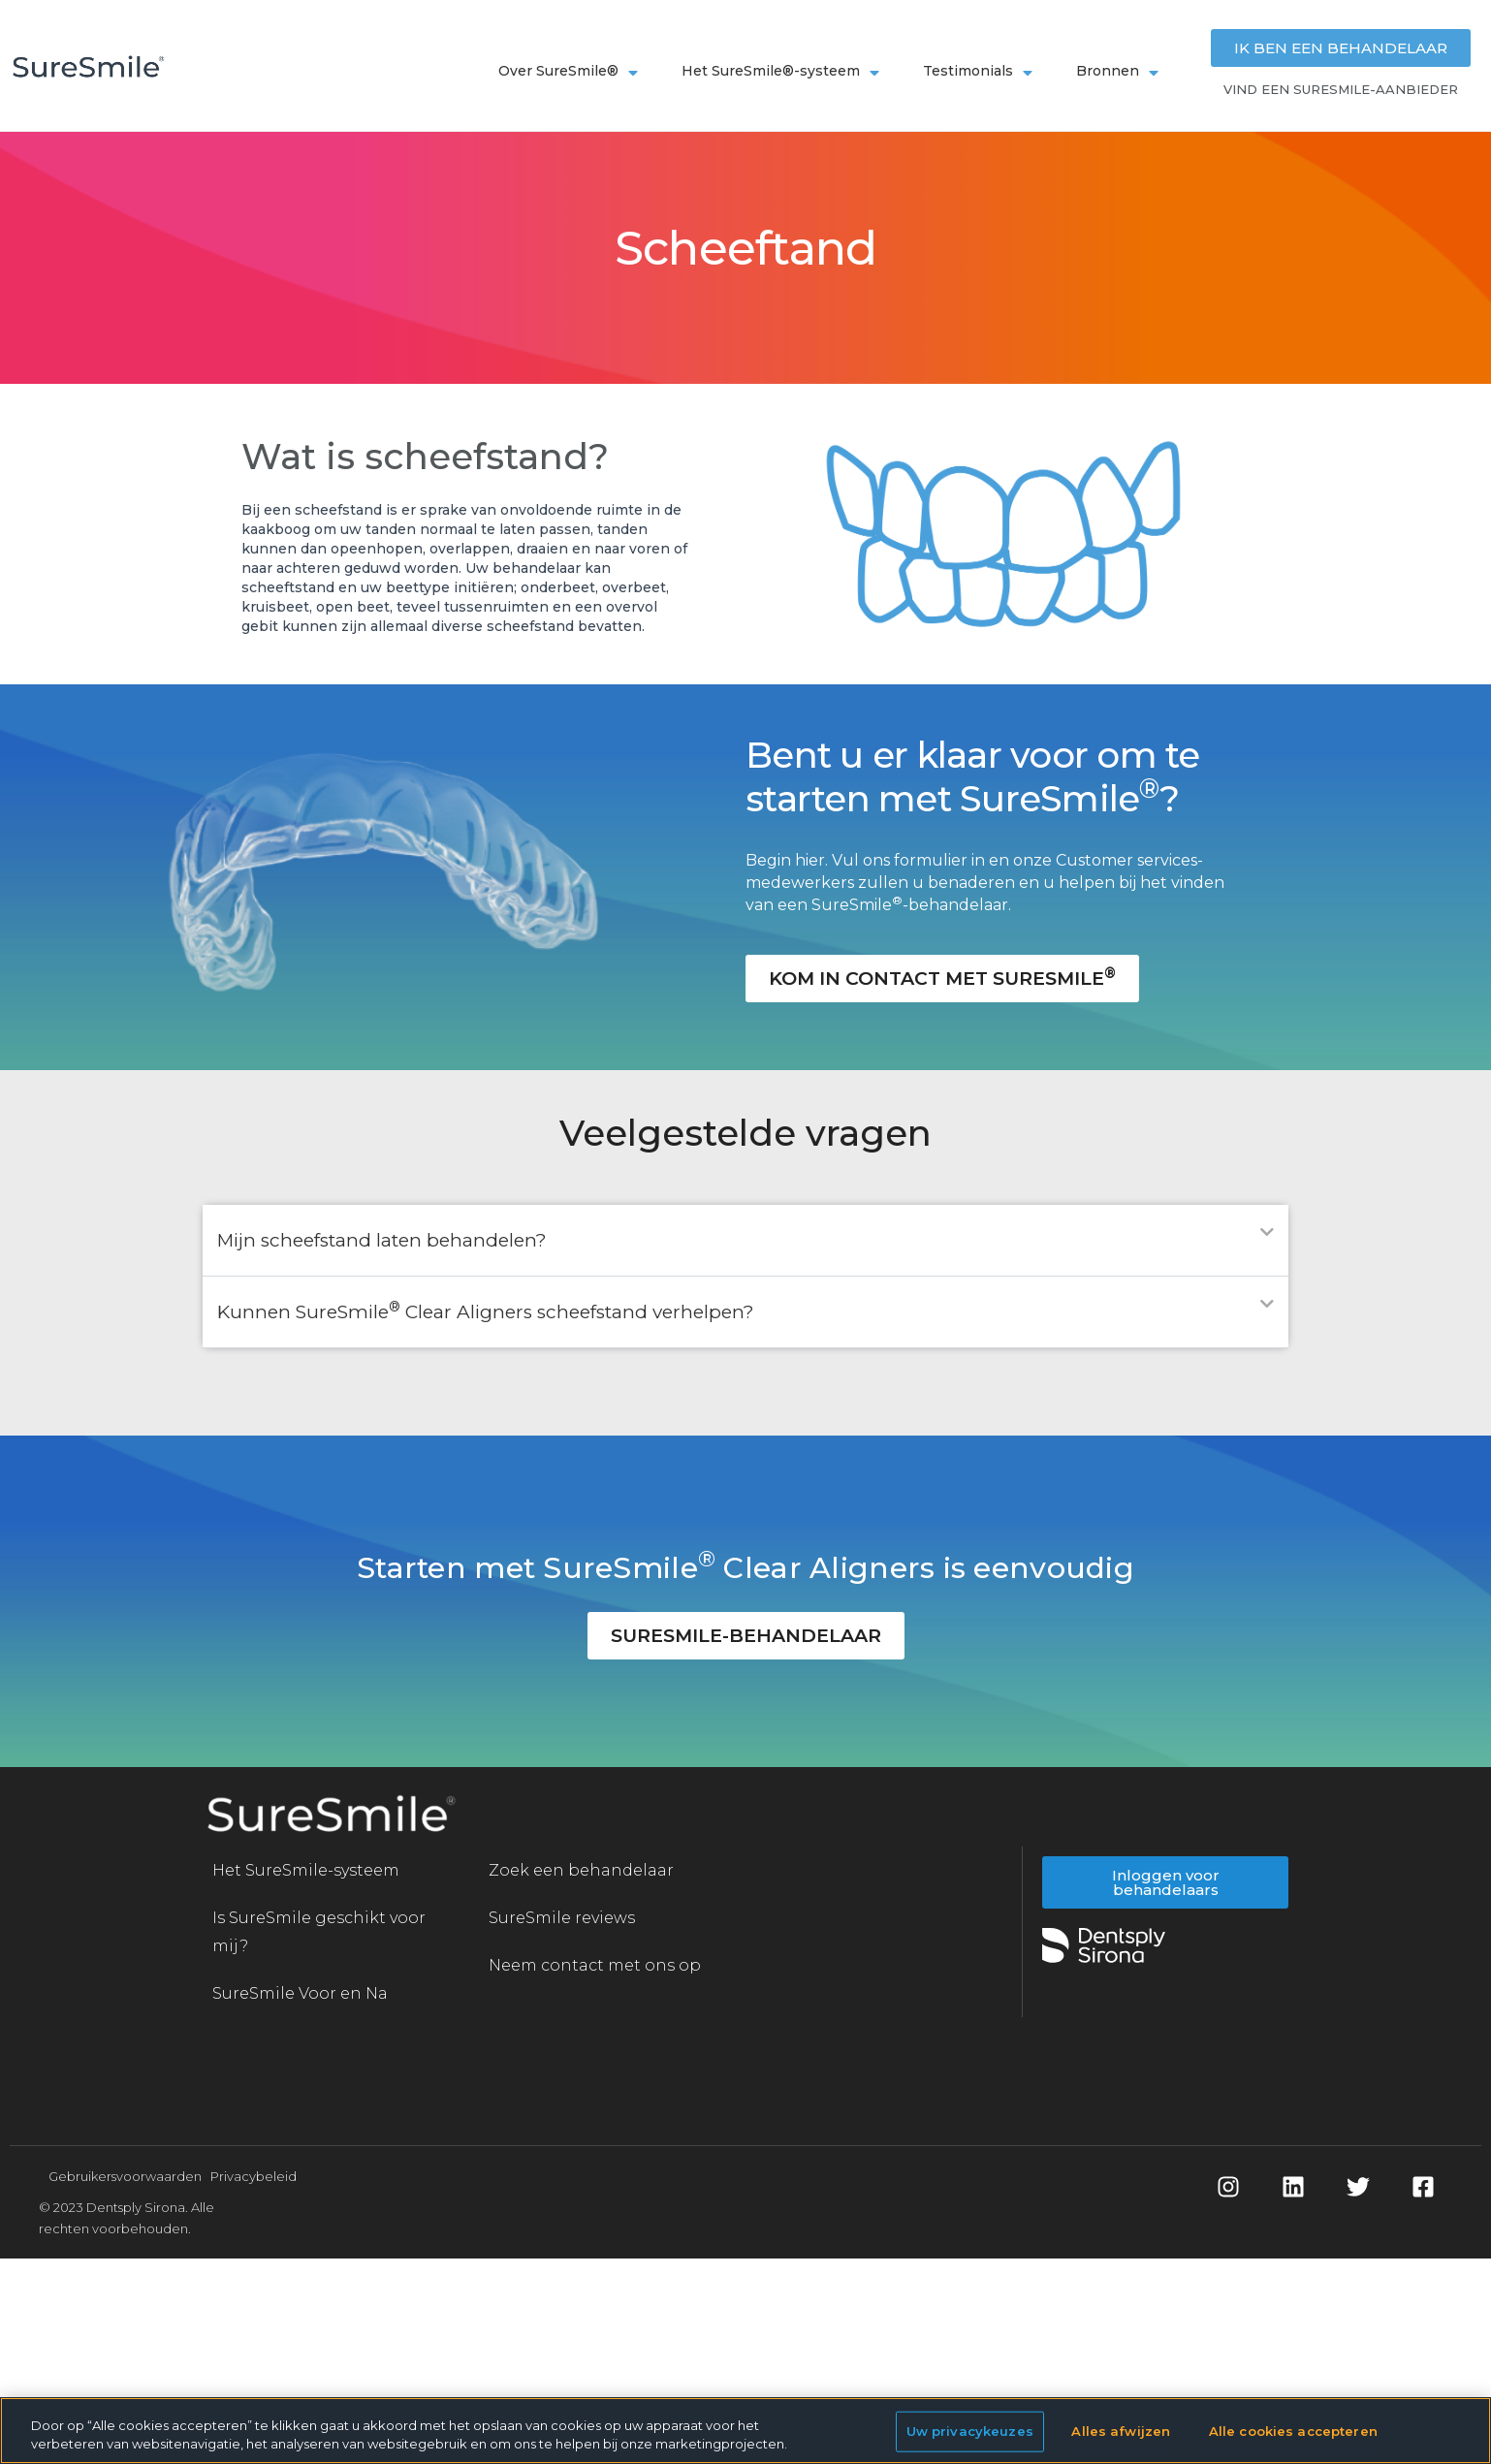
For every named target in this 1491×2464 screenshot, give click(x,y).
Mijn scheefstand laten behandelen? (382, 1240)
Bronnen (1119, 70)
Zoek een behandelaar (581, 1870)
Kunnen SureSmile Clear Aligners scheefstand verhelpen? (485, 1312)
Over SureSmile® (570, 70)
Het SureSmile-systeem (305, 1870)
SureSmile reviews (562, 1918)
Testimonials (980, 70)
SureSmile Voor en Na (300, 1993)
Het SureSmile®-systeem (783, 70)
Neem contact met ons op (595, 1965)
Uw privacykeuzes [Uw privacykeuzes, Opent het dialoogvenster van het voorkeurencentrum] (969, 2431)
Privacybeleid (253, 2176)
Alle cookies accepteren (1293, 2431)
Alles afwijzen (1120, 2431)
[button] (745, 1241)
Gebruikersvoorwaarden (125, 2176)
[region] (745, 2430)
